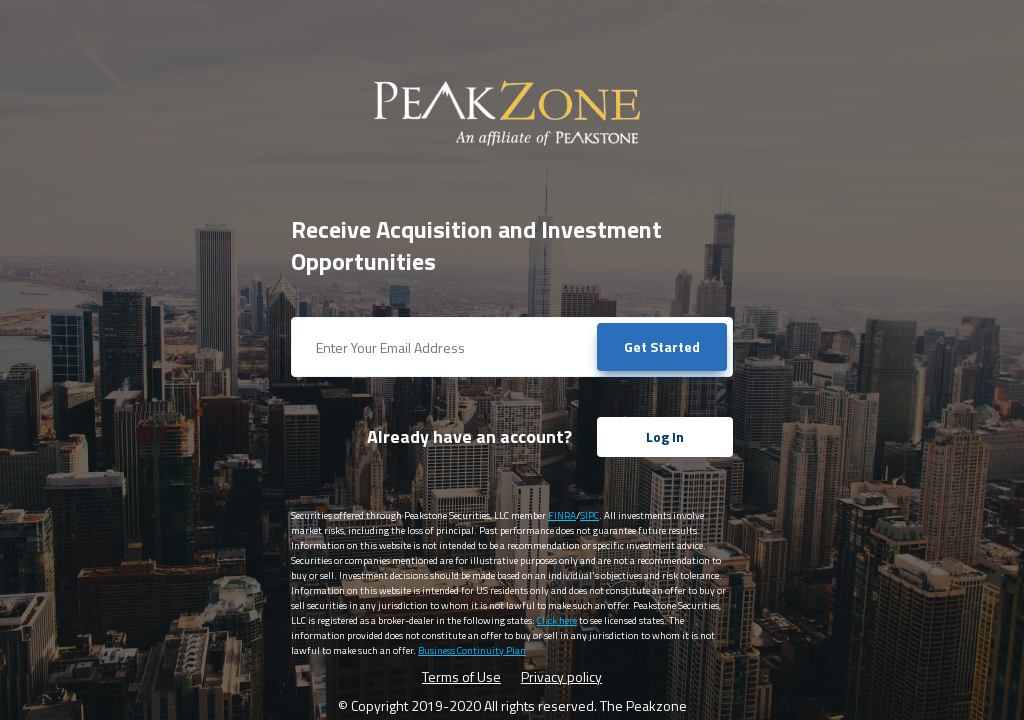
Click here (557, 620)
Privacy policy (561, 676)
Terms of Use (461, 676)
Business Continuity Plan (472, 650)
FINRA (562, 515)
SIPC (589, 515)
